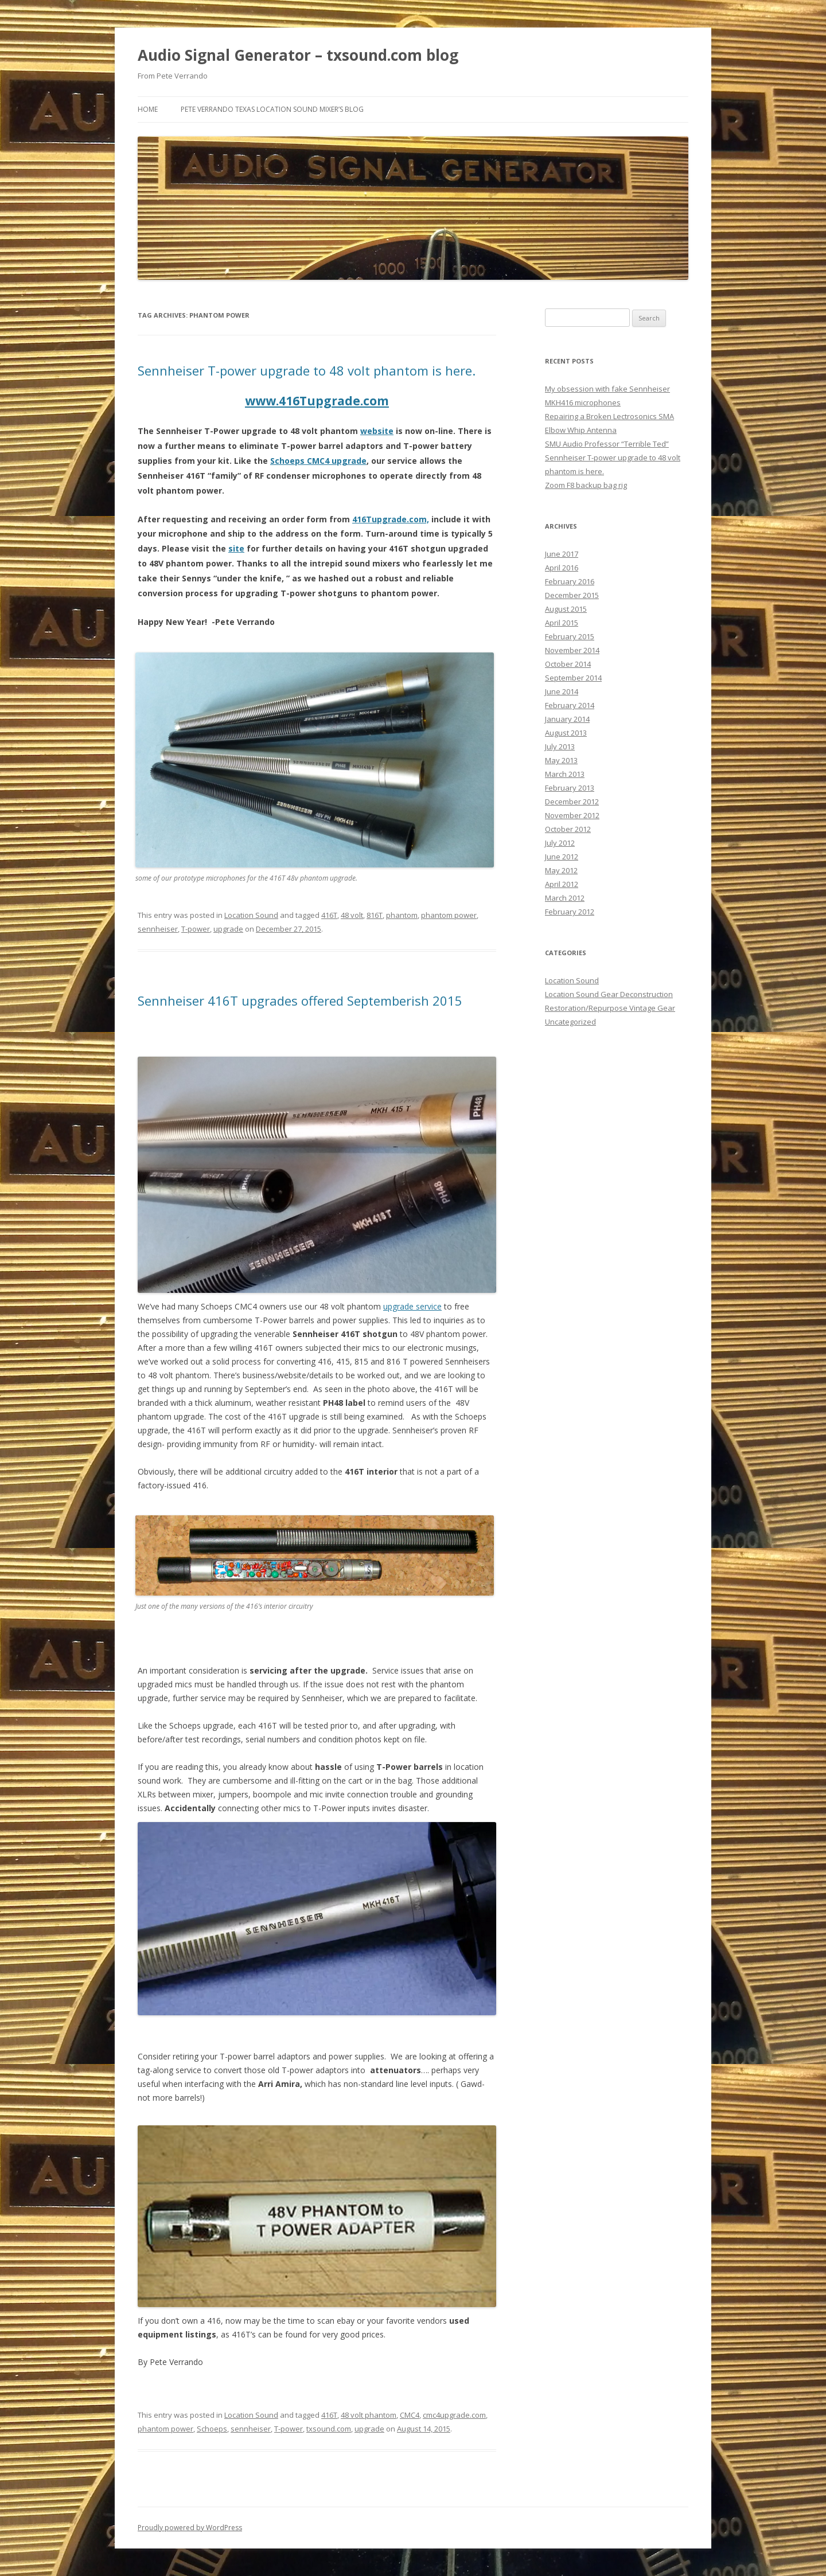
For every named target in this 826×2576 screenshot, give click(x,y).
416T (329, 915)
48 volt (352, 915)
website (376, 430)
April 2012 (561, 884)
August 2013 (566, 733)
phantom (402, 915)
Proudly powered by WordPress (190, 2527)
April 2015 (561, 622)
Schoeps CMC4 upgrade (318, 460)
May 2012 (561, 870)
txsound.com (328, 2428)
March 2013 (565, 774)
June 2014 (561, 691)
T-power (195, 929)
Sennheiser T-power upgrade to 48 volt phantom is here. (307, 370)
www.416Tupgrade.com (317, 401)
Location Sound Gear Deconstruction (609, 994)
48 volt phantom (368, 2415)
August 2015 (566, 609)
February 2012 (569, 911)
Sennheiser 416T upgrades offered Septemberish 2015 (300, 1000)
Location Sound (251, 915)
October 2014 (568, 664)
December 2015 (572, 595)
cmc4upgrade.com (454, 2415)
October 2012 (568, 829)
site (236, 548)
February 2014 (569, 705)
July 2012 (560, 843)
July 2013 (560, 746)
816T (375, 915)
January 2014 (567, 719)
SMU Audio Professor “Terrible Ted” (607, 444)
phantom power (449, 915)
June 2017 (561, 554)
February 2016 (569, 581)
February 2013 (569, 788)
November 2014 (572, 650)
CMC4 (409, 2415)
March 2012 (565, 898)
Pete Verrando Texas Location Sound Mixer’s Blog (272, 109)
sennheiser (158, 929)
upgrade (228, 929)
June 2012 (561, 856)
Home (148, 109)
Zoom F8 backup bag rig (586, 485)
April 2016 (561, 567)
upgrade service (412, 1306)
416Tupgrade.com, (390, 519)
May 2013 (561, 760)
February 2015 (569, 636)
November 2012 (572, 815)
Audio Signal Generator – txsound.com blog (298, 55)
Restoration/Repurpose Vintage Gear (610, 1008)
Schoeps (212, 2428)
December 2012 (572, 801)
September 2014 (573, 678)
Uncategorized (570, 1022)
